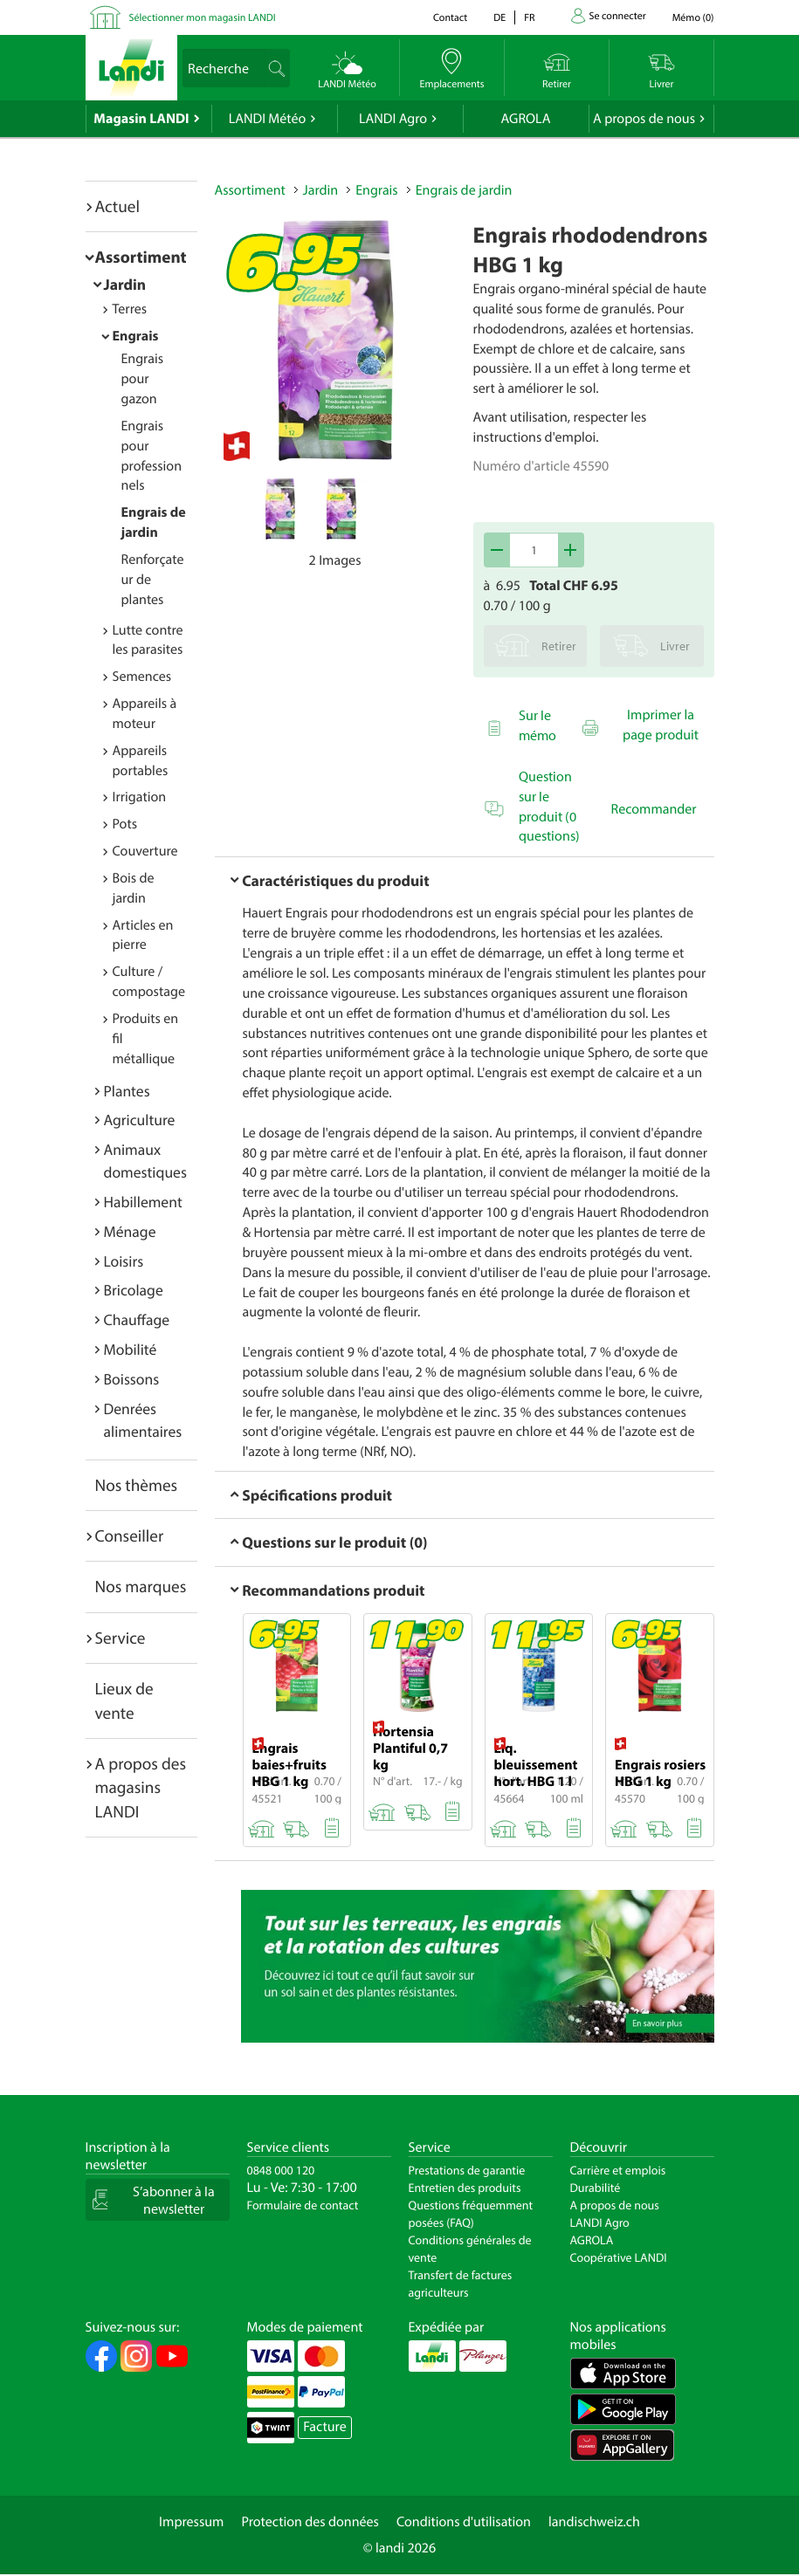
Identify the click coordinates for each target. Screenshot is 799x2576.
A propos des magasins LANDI (141, 1787)
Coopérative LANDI (618, 2257)
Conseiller (129, 1535)
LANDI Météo (268, 118)
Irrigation (140, 797)
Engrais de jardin (464, 190)
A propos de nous (644, 118)
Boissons (132, 1379)
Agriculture (140, 1119)
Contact (450, 17)
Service (120, 1637)
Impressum (191, 2522)
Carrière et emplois (618, 2170)
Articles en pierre (143, 935)
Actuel (117, 206)
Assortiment (141, 256)
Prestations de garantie (467, 2170)
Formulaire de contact (303, 2205)
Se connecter (617, 16)
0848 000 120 (281, 2170)
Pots (125, 824)
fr (529, 17)
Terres (130, 309)
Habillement (143, 1202)
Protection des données (310, 2522)
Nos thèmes (136, 1484)
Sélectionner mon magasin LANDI (202, 17)
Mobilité (130, 1349)
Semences (142, 676)
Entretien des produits (465, 2187)
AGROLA (526, 118)
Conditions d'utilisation (463, 2522)
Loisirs (124, 1261)
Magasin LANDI (141, 118)
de (499, 17)
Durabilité (595, 2187)
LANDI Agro (393, 118)
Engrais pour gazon (142, 379)
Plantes (127, 1091)
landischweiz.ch (594, 2522)
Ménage (130, 1231)
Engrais (136, 336)
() (693, 17)
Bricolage (133, 1290)
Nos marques (141, 1586)
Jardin (125, 284)
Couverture (145, 851)
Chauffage (137, 1319)
